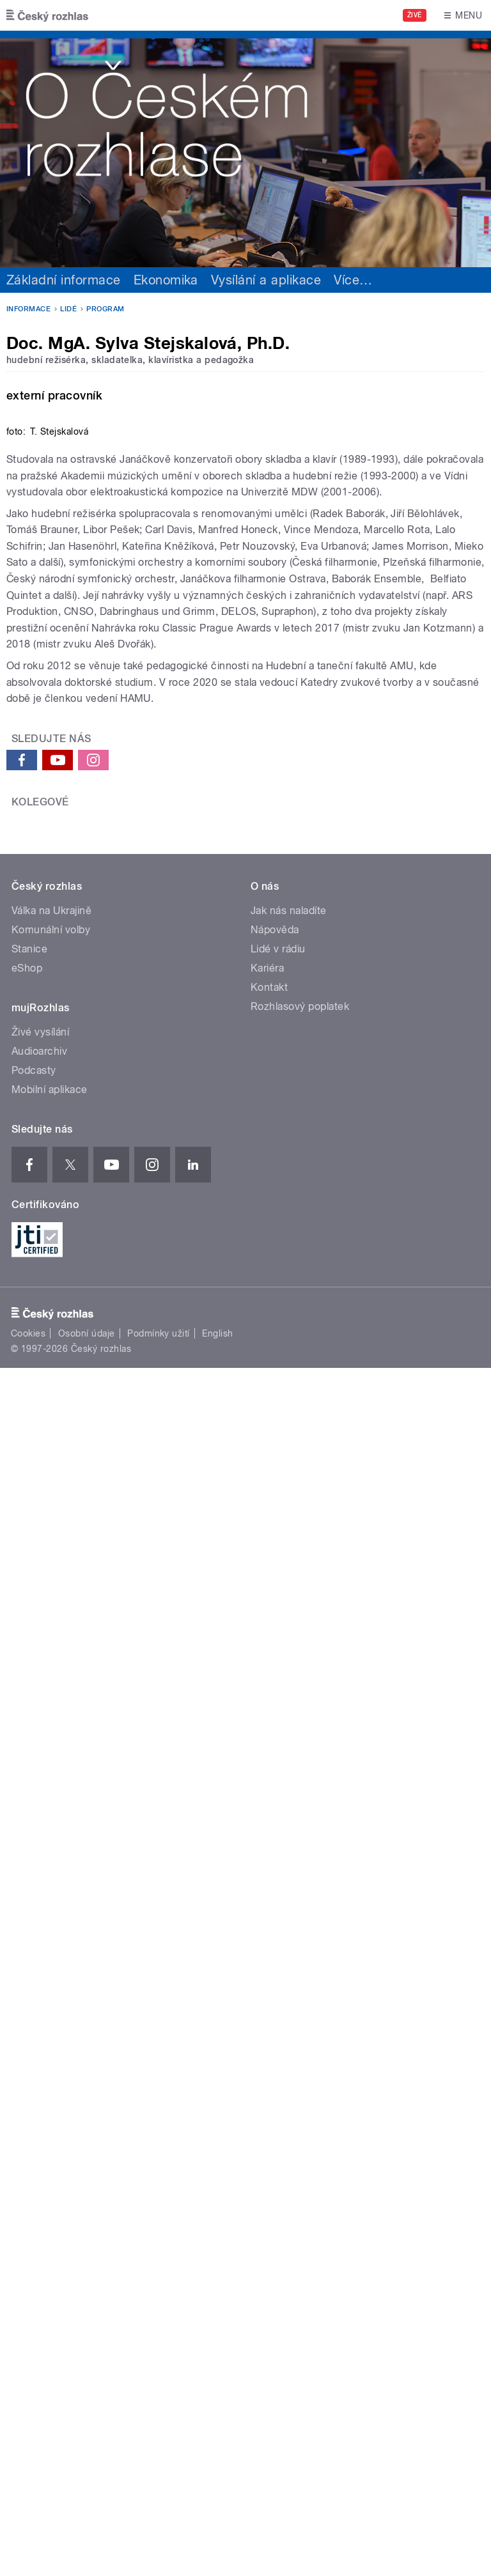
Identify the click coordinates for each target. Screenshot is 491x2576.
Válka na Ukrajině (51, 1805)
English (217, 2228)
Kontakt (269, 1881)
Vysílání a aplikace (266, 280)
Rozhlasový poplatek (300, 1901)
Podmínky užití (158, 2228)
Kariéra (267, 1862)
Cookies (28, 2228)
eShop (27, 1862)
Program (105, 309)
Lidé (68, 309)
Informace (28, 309)
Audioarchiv (39, 1945)
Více (353, 280)
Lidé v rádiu (278, 1843)
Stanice (29, 1843)
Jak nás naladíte (289, 1805)
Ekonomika (166, 280)
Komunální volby (51, 1824)
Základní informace (63, 280)
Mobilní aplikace (50, 1984)
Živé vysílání (40, 1926)
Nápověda (275, 1824)
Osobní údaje (86, 2228)
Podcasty (34, 1965)
